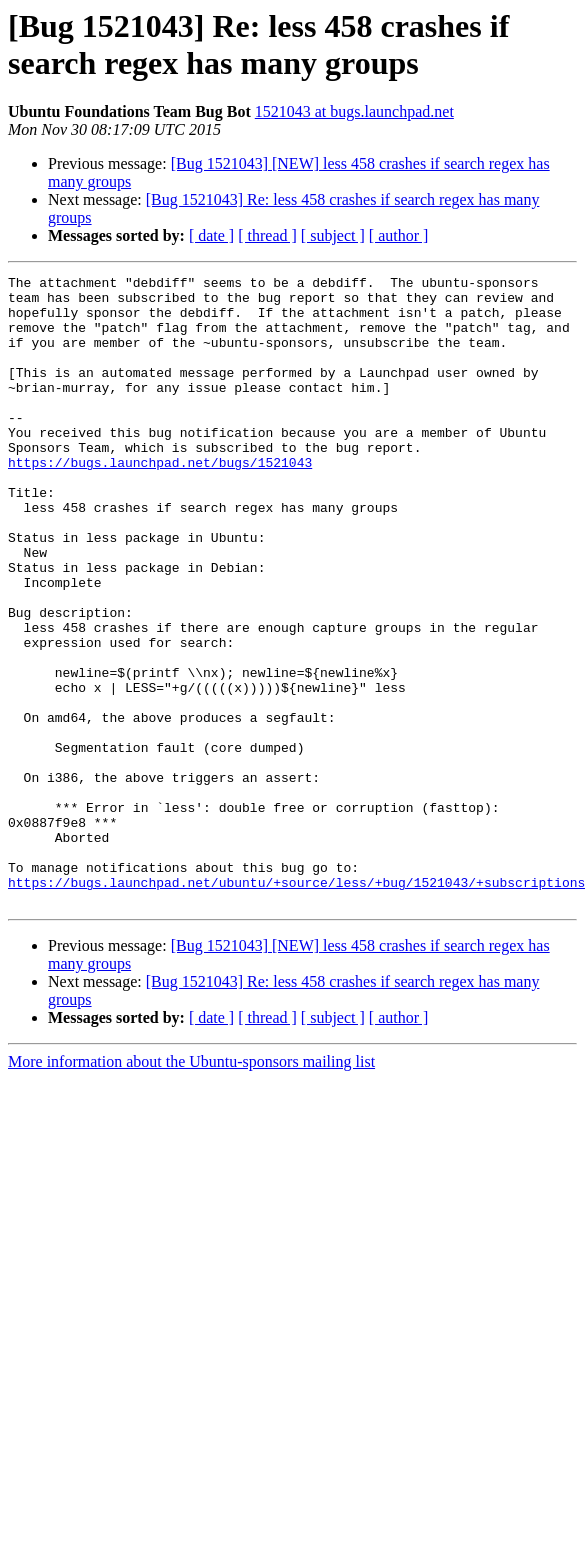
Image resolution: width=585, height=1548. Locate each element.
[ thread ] (267, 235)
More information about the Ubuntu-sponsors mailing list (191, 1187)
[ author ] (399, 235)
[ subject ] (333, 235)
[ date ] (211, 235)
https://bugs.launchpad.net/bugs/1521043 (160, 501)
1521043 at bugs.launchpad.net (354, 111)
